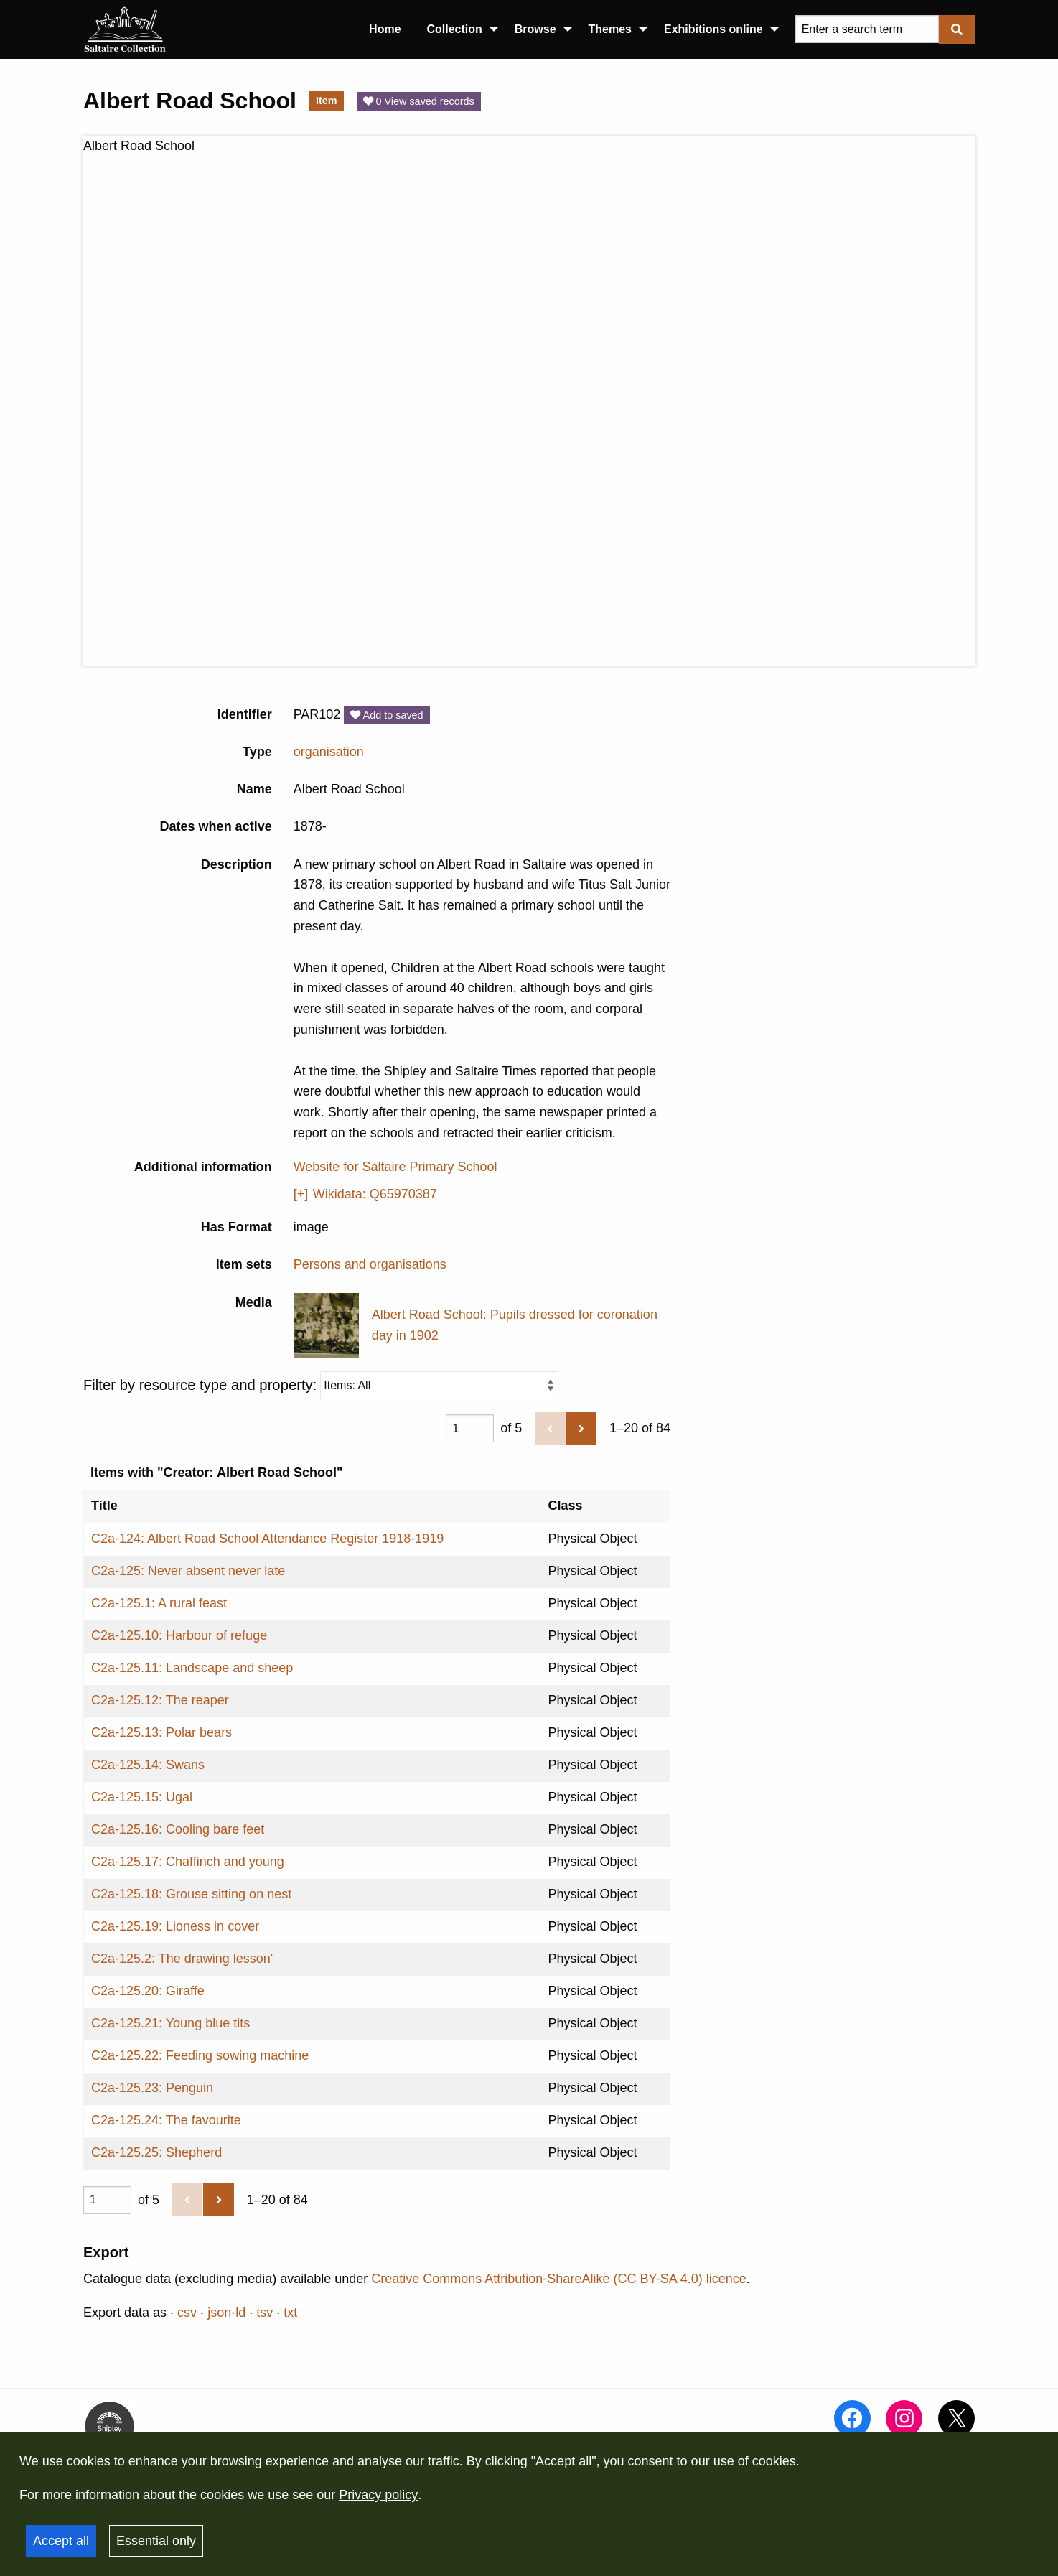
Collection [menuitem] (454, 29)
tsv (264, 2312)
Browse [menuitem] (535, 29)
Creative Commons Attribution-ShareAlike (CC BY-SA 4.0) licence (558, 2279)
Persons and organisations (370, 1264)
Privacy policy (378, 2495)
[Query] (867, 29)
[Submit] (957, 29)
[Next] (581, 1428)
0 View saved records (418, 101)
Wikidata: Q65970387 (375, 1194)
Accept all (61, 2541)
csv (187, 2312)
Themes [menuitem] (610, 29)
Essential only (156, 2541)
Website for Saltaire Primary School (395, 1166)
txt (290, 2312)
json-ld (226, 2312)
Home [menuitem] (385, 29)
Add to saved (386, 715)
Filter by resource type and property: (320, 1385)
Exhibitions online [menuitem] (713, 29)
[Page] (470, 1428)
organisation (329, 752)
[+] (301, 1194)
